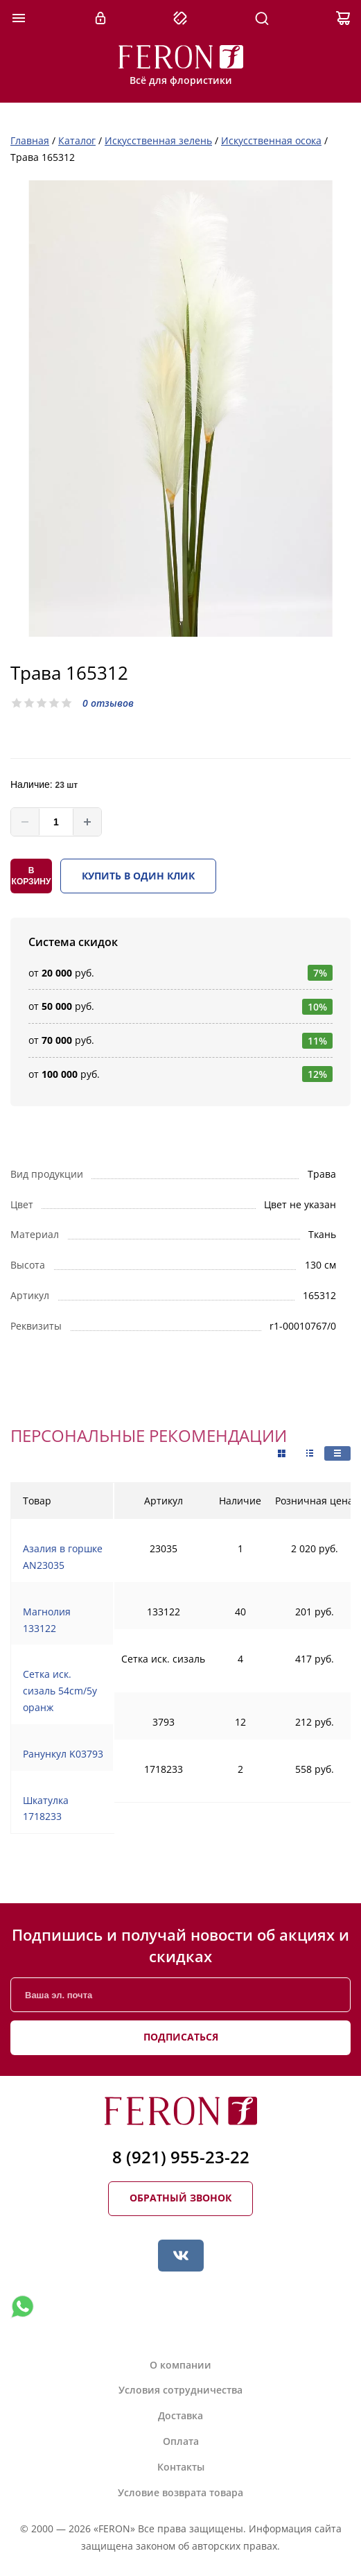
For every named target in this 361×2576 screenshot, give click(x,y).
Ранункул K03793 (63, 1753)
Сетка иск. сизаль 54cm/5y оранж (60, 1690)
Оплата (181, 2441)
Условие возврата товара (180, 2492)
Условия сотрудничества (180, 2389)
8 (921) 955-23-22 (180, 2156)
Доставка (180, 2415)
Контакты (180, 2466)
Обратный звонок (180, 2197)
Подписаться (180, 2036)
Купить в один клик (138, 875)
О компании (180, 2364)
